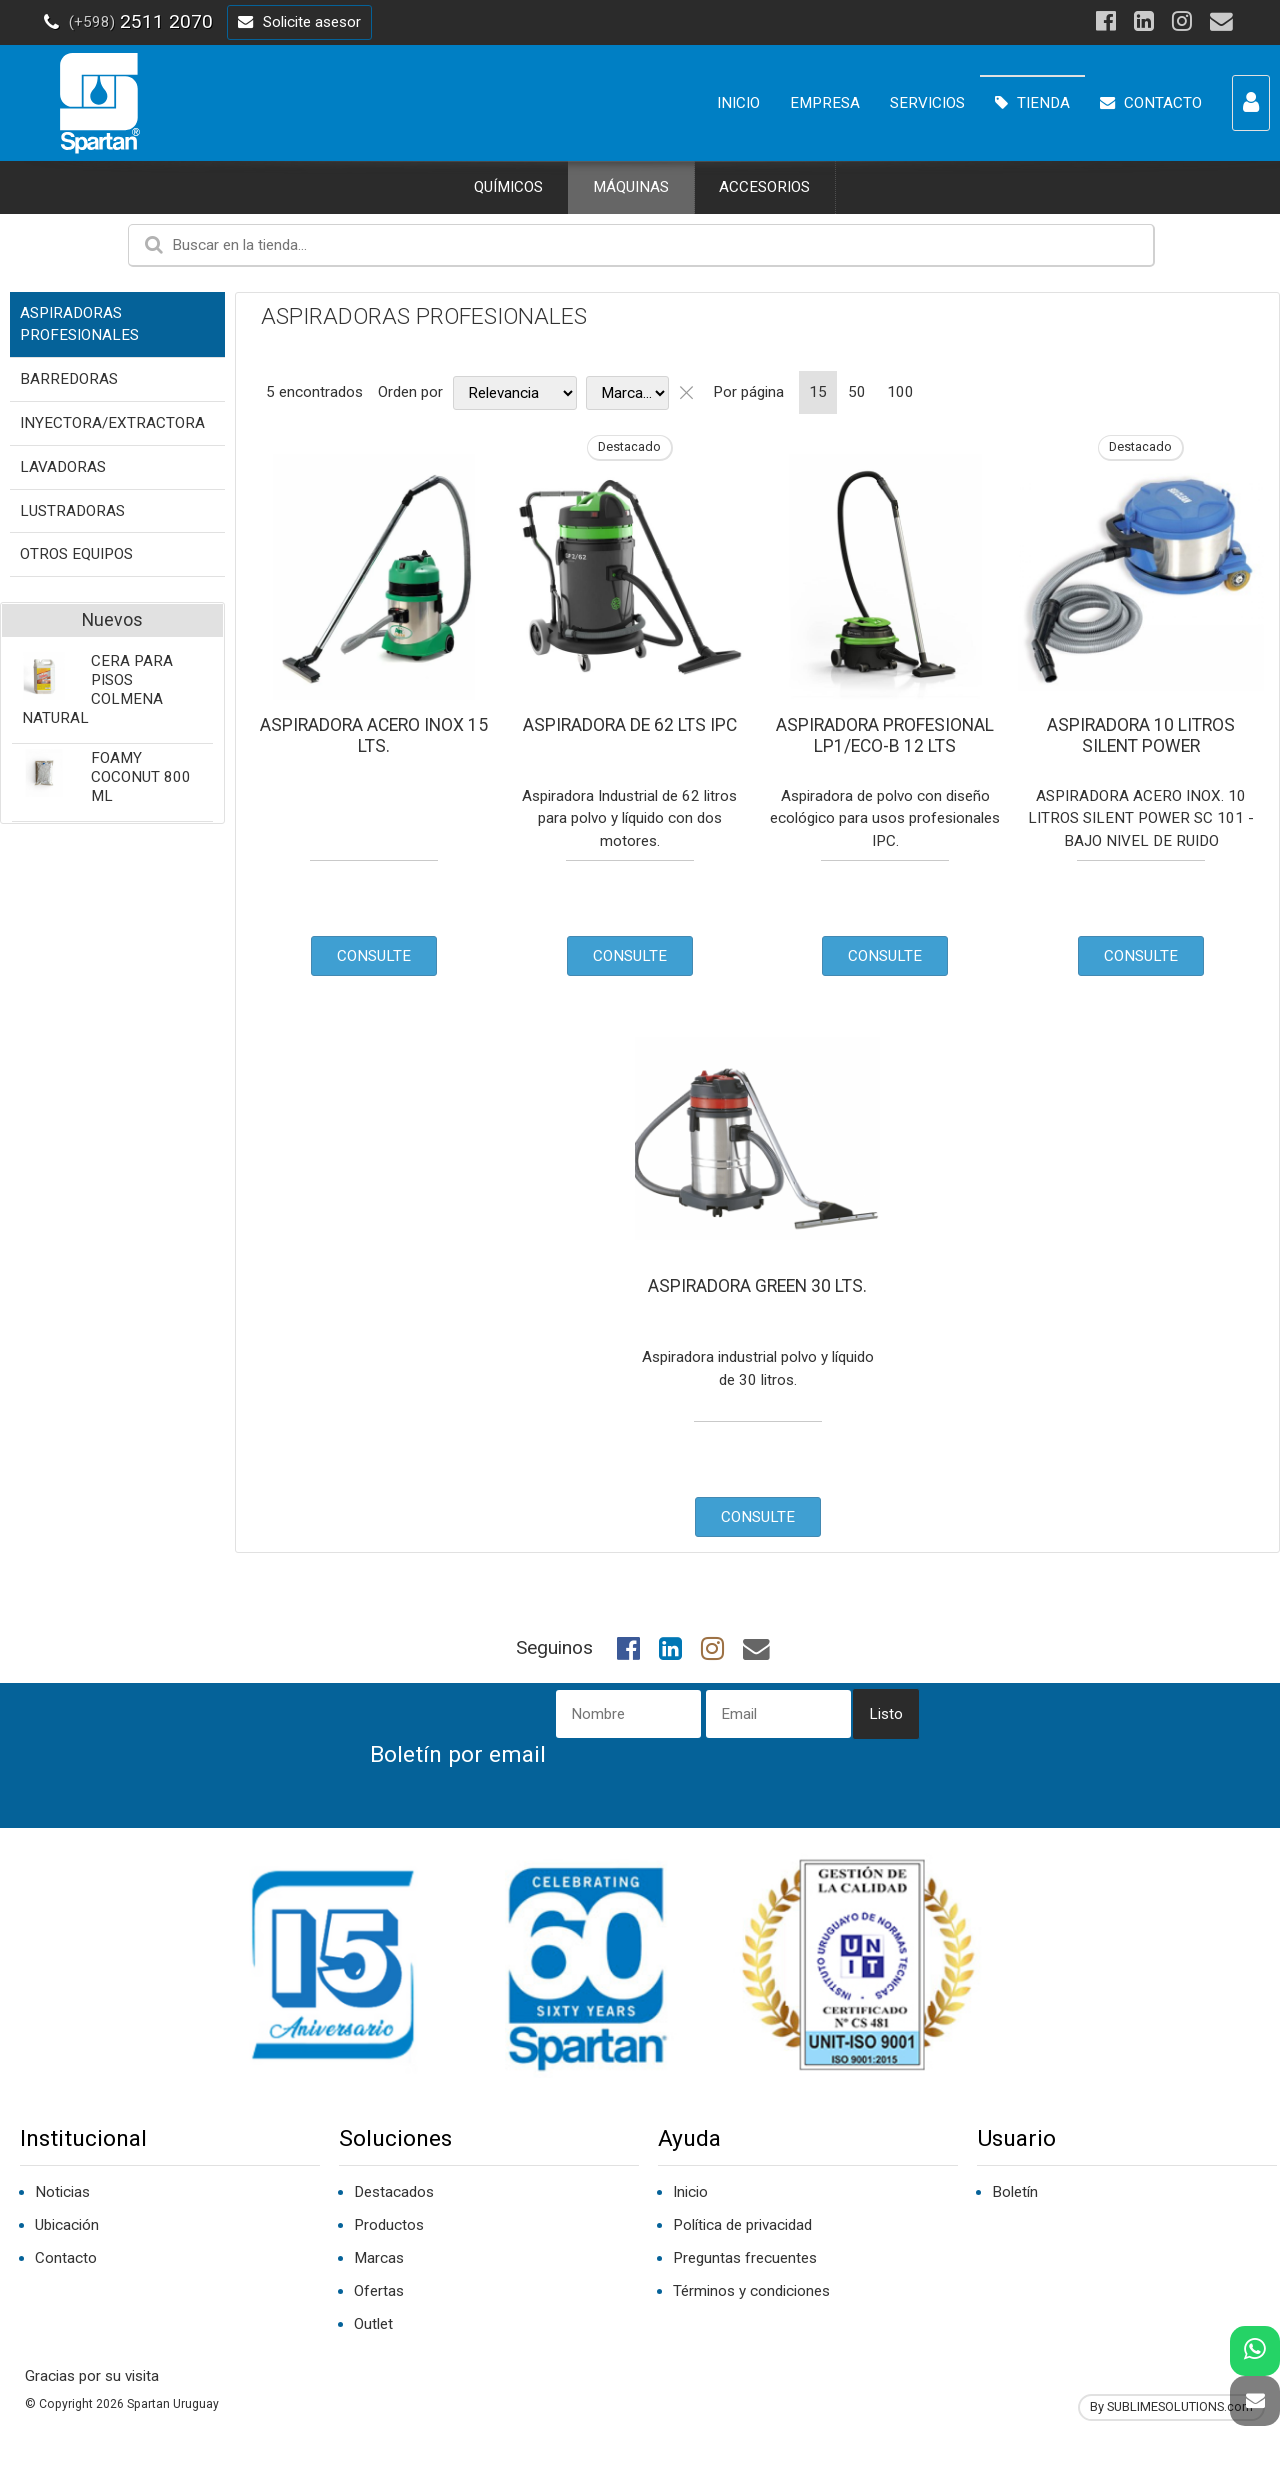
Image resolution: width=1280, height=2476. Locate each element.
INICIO (738, 103)
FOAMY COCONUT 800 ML (141, 777)
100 (900, 392)
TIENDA (1032, 103)
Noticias (62, 2192)
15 (818, 392)
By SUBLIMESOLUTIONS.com (1171, 2406)
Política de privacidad (742, 2225)
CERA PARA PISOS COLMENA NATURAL (97, 689)
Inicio (690, 2192)
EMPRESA (825, 103)
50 (857, 392)
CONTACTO (1151, 103)
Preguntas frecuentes (745, 2258)
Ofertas (379, 2291)
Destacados (394, 2192)
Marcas (379, 2258)
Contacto (66, 2258)
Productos (389, 2225)
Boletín (1015, 2192)
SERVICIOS (927, 103)
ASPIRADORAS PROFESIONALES (424, 316)
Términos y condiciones (751, 2291)
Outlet (373, 2324)
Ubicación (67, 2225)
